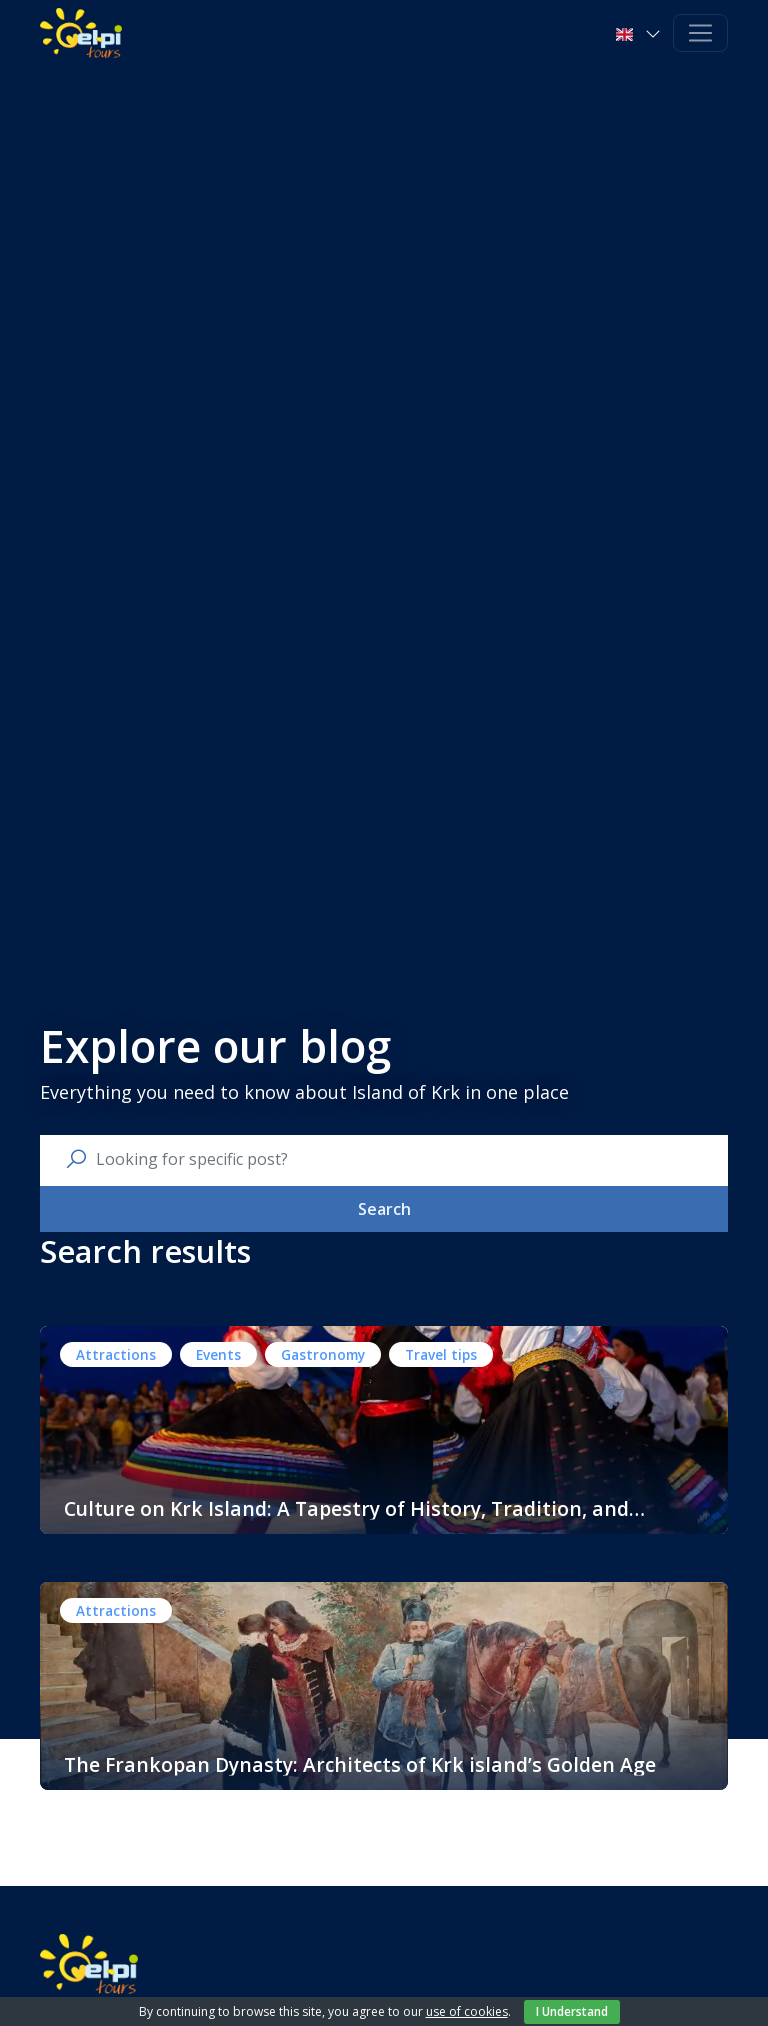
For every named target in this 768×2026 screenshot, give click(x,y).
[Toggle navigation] (700, 33)
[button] (640, 33)
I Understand (572, 2011)
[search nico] (400, 1159)
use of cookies (467, 2011)
